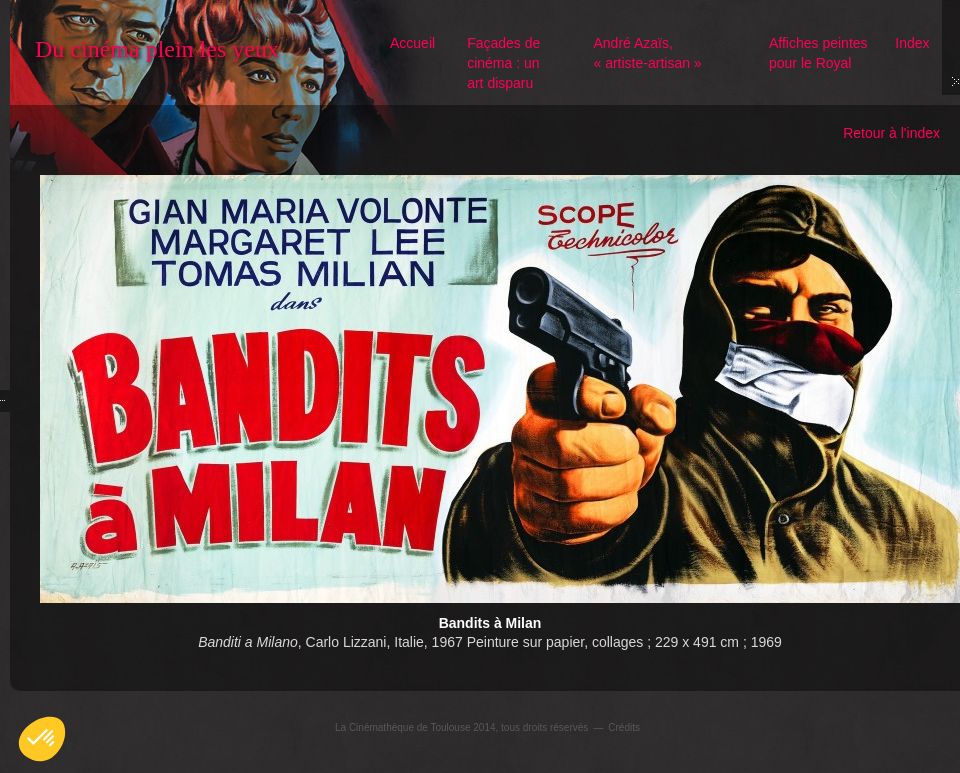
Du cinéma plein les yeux (157, 49)
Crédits (624, 727)
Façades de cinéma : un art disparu (503, 63)
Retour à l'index (891, 133)
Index (912, 43)
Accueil (412, 43)
